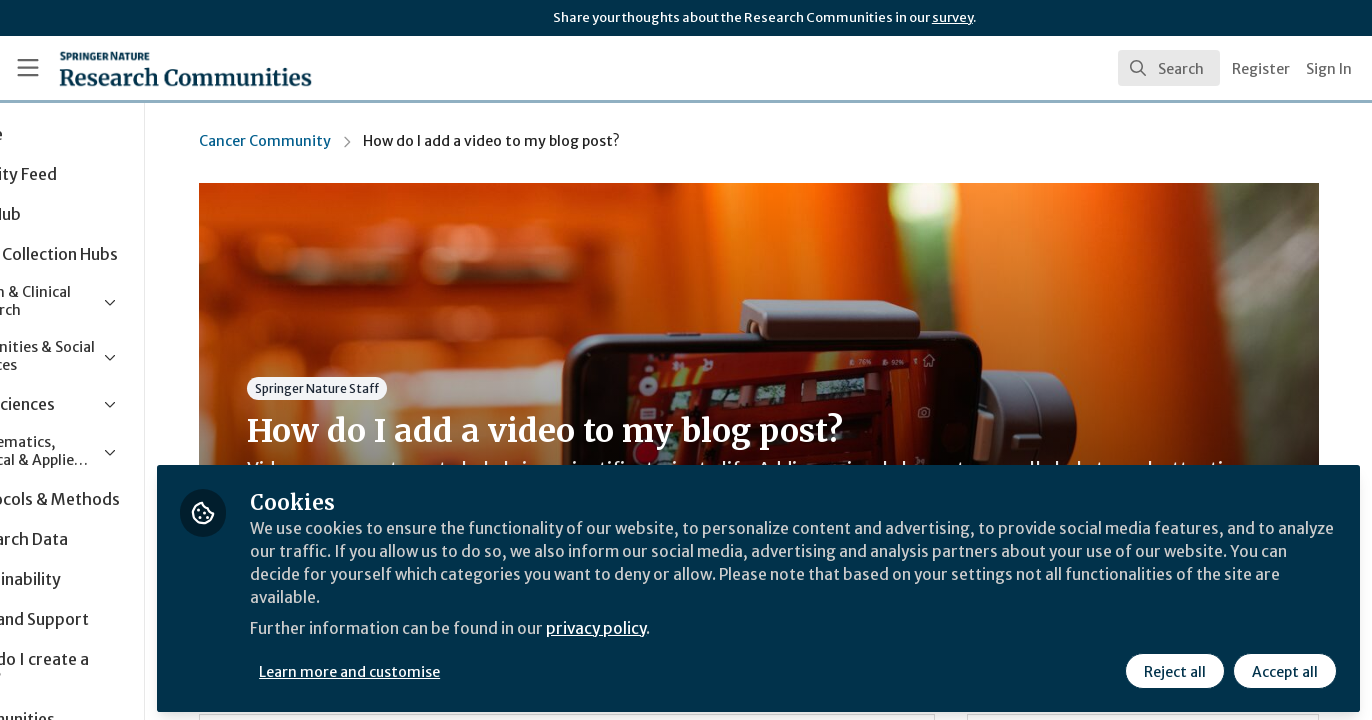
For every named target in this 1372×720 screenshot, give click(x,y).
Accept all (1284, 667)
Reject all (1174, 667)
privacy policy (712, 628)
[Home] (158, 68)
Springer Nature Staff (390, 388)
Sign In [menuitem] (1329, 69)
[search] (1169, 68)
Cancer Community (338, 141)
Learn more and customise (461, 667)
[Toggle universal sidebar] (28, 68)
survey (952, 17)
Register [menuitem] (1261, 69)
